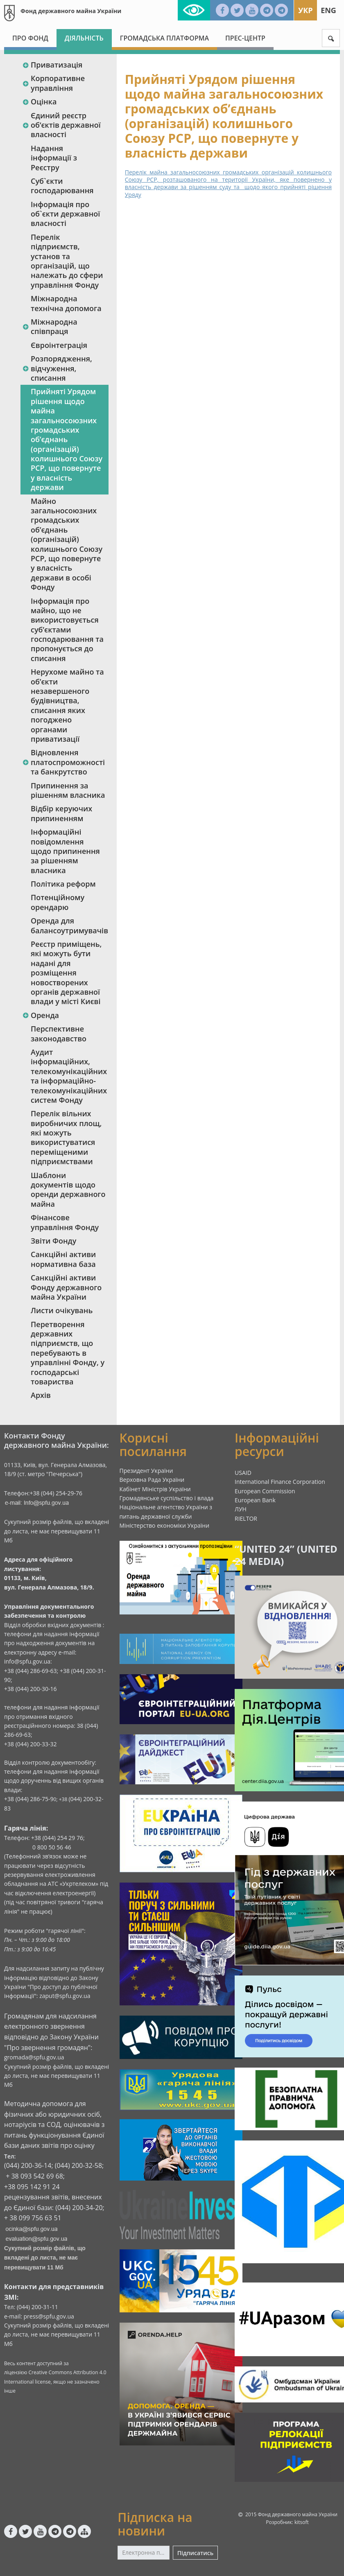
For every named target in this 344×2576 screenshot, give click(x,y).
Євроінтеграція (59, 345)
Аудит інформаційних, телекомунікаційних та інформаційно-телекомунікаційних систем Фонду (69, 1076)
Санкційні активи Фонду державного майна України (66, 1287)
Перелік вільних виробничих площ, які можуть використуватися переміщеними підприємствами (66, 1137)
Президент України (146, 1470)
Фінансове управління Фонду (65, 1222)
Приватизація (52, 65)
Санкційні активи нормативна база (63, 1259)
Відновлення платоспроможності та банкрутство (63, 762)
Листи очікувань (62, 1310)
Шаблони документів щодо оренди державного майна (68, 1189)
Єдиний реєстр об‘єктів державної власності (61, 125)
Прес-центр (245, 38)
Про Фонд (30, 38)
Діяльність (84, 38)
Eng (328, 10)
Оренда (40, 1015)
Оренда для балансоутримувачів (69, 925)
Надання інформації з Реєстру (54, 157)
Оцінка (39, 101)
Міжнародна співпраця (49, 326)
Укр (305, 10)
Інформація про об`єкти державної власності (65, 213)
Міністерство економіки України (165, 1525)
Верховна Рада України (152, 1479)
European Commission (265, 1491)
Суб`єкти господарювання (62, 185)
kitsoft (301, 2522)
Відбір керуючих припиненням (61, 813)
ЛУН (241, 1509)
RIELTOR (246, 1518)
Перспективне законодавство (58, 1033)
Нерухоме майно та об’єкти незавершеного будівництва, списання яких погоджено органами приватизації (67, 705)
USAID (243, 1473)
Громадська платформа (164, 38)
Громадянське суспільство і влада (167, 1498)
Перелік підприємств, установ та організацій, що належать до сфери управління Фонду (67, 261)
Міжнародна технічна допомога (66, 303)
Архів (41, 1395)
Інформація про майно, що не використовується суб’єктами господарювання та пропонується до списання (67, 629)
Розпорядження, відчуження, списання (57, 368)
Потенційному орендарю (57, 902)
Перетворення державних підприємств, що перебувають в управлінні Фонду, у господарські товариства (67, 1352)
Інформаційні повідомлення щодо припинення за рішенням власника (65, 851)
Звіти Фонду (53, 1241)
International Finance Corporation (280, 1482)
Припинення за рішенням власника (68, 790)
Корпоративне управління (53, 83)
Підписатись (195, 2553)
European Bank (255, 1500)
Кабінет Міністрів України (155, 1489)
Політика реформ (63, 884)
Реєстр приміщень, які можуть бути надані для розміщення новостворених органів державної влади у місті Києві (66, 972)
